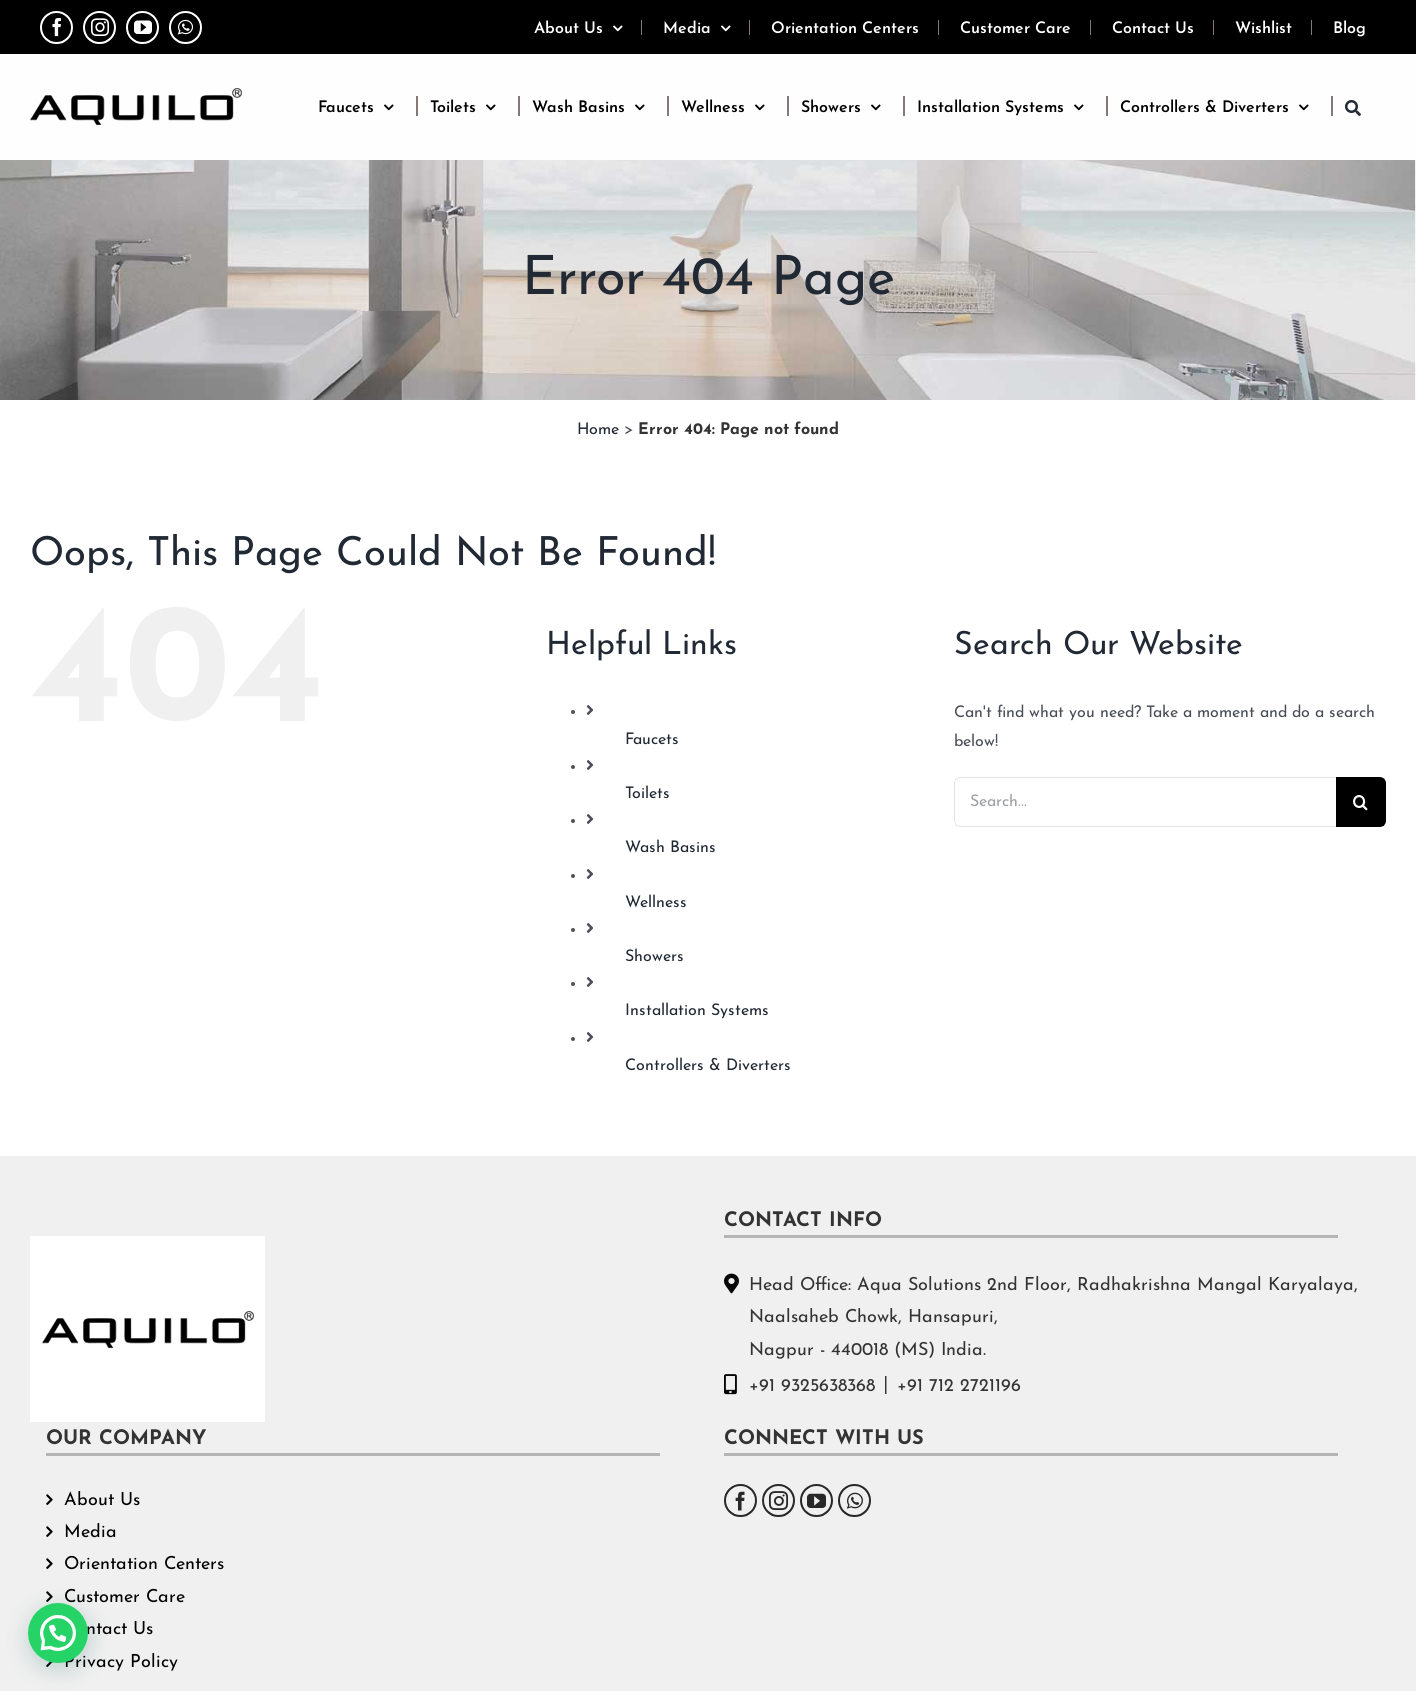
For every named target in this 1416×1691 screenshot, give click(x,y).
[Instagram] (778, 1500)
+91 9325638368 (812, 1386)
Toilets (647, 794)
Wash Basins (670, 848)
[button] (1353, 106)
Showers (654, 957)
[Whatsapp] (854, 1500)
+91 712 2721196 (959, 1386)
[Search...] (1145, 802)
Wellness (656, 903)
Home (598, 430)
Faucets (652, 740)
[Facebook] (740, 1500)
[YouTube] (816, 1500)
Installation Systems (697, 1011)
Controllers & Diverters (708, 1066)
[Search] (1361, 802)
